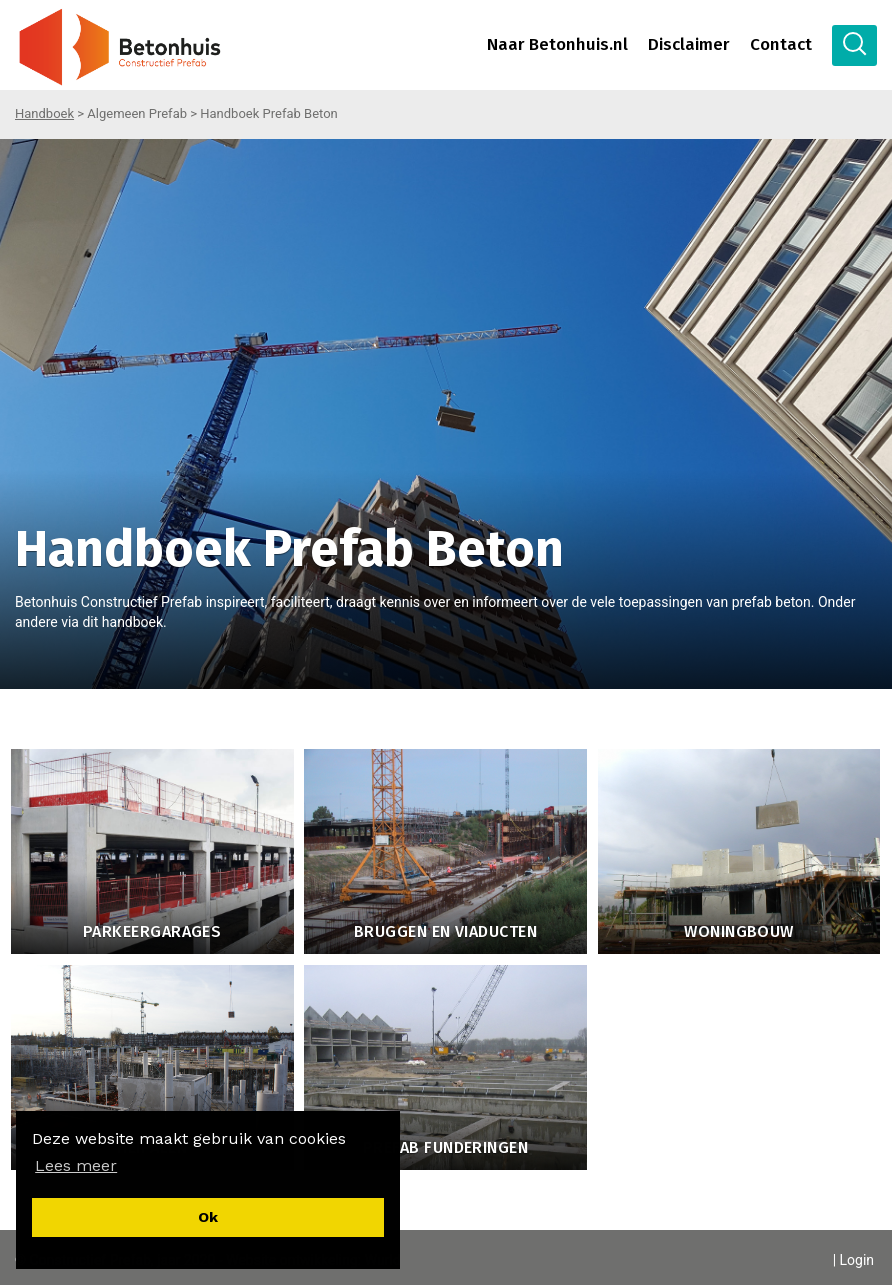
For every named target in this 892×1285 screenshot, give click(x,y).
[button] (76, 1165)
